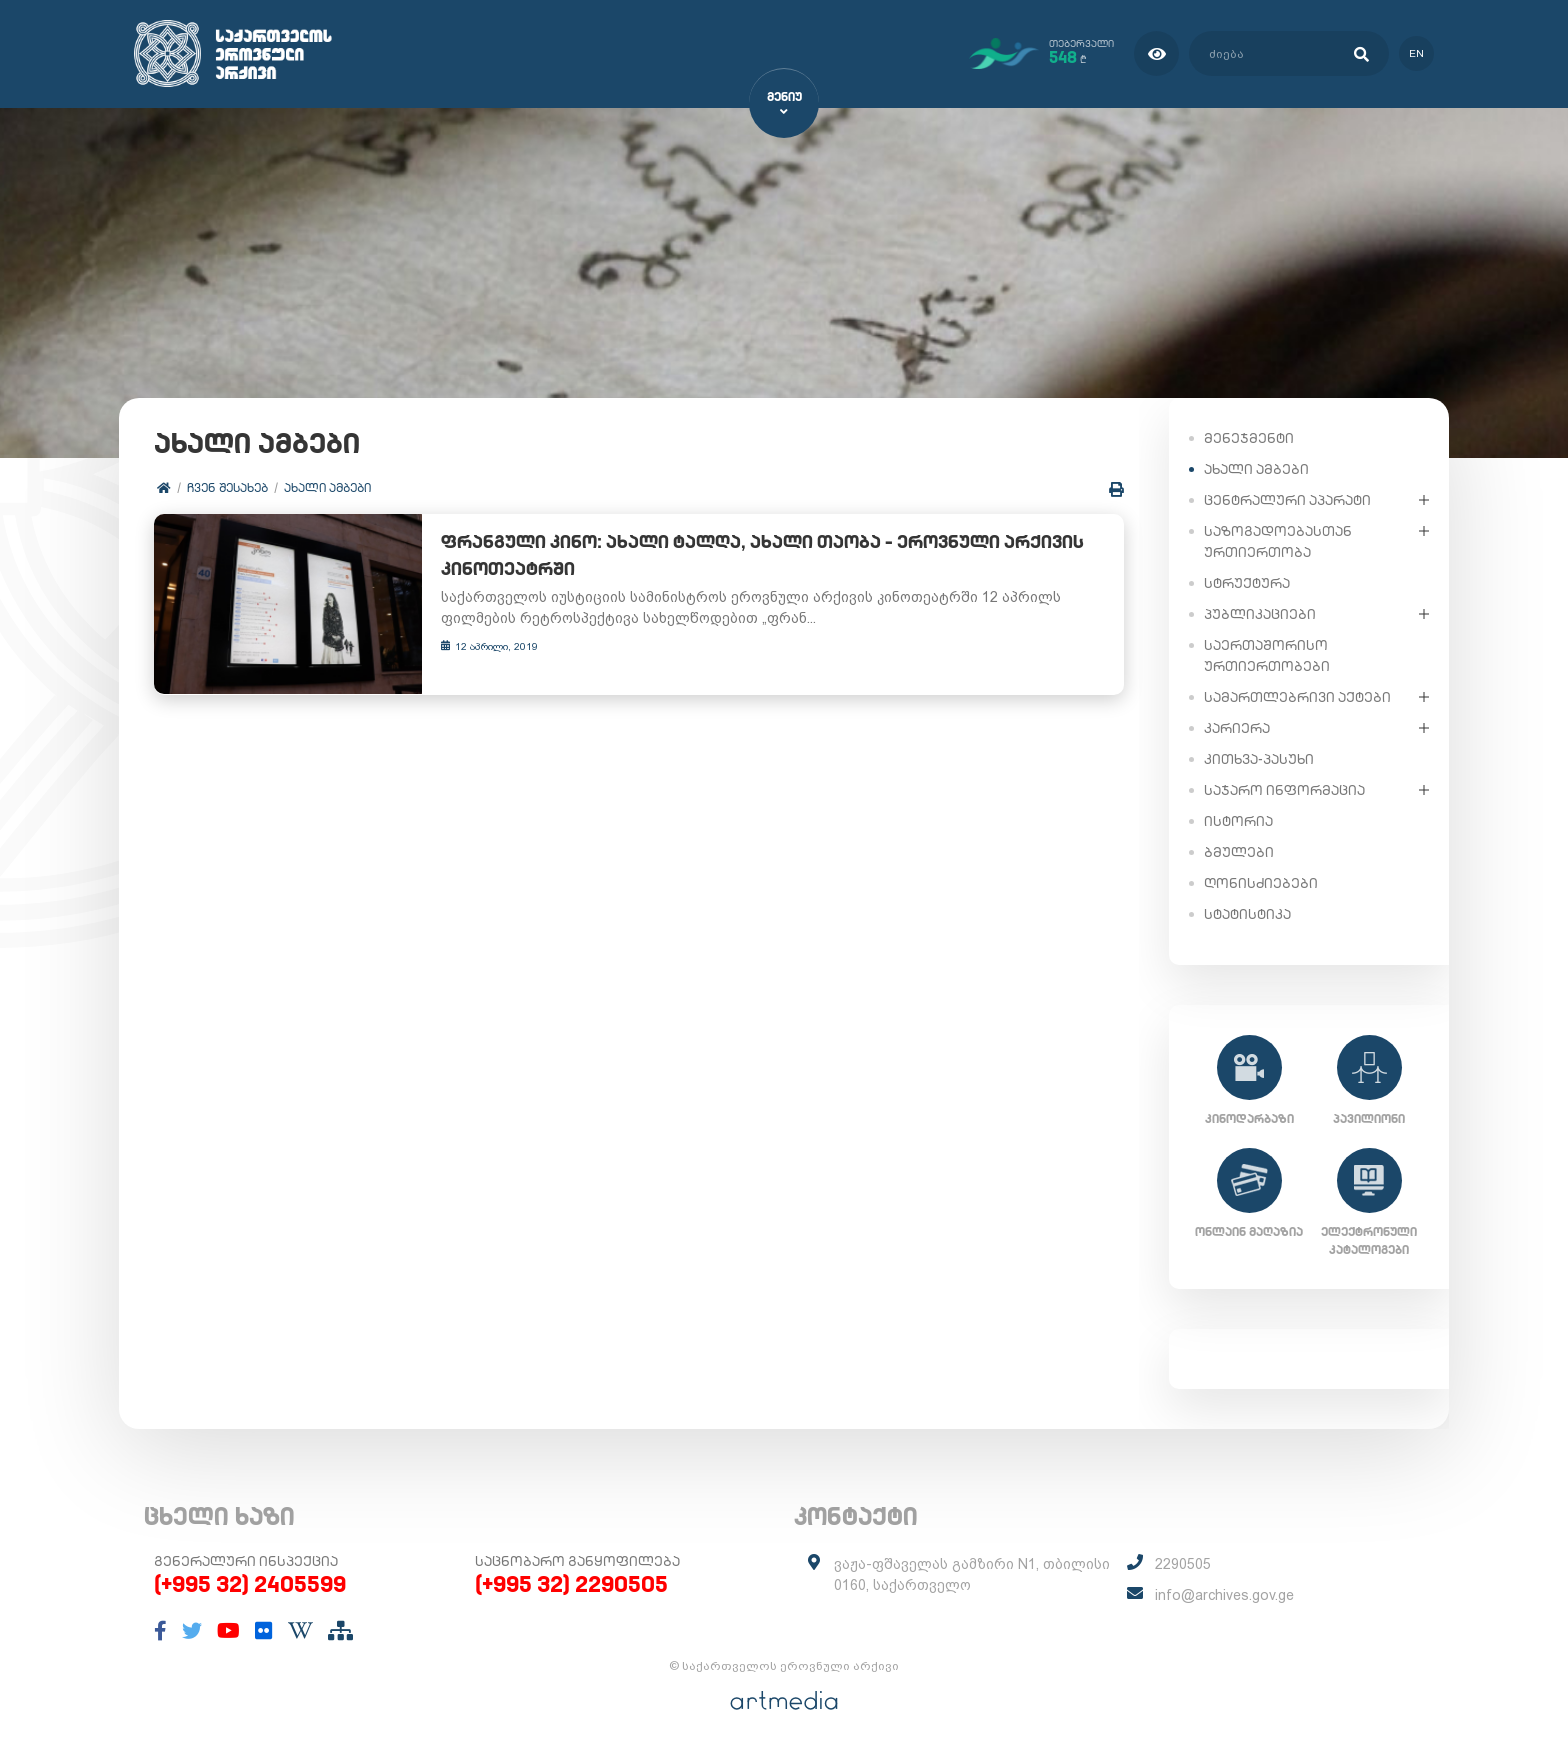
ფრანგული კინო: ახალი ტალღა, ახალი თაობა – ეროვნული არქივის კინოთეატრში (745, 556)
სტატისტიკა (1247, 913)
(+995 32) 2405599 (250, 1584)
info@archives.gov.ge (1224, 1595)
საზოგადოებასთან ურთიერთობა (1278, 540)
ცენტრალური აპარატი (1287, 499)
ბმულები (1239, 851)
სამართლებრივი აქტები (1297, 696)
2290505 (1183, 1564)
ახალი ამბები (327, 487)
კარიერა (1237, 727)
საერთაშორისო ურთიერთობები (1267, 654)
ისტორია (1238, 820)
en (1416, 53)
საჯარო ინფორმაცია (1284, 789)
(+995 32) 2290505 (571, 1584)
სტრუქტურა (1247, 582)
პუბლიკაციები (1260, 613)
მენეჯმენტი (1249, 437)
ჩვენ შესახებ (227, 487)
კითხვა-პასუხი (1259, 758)
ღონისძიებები (1261, 882)
